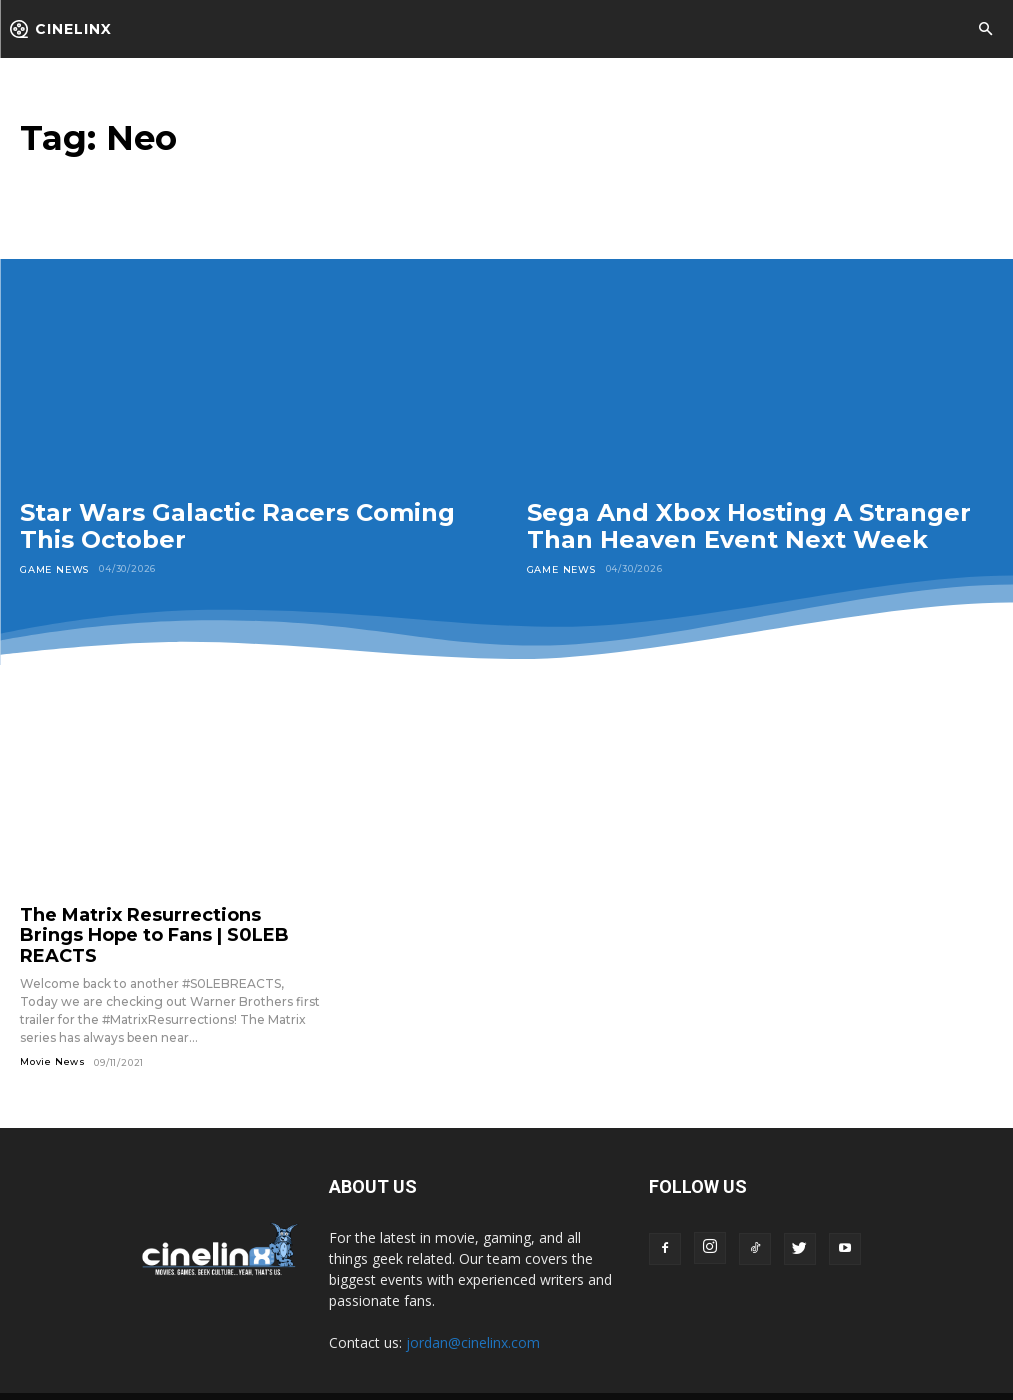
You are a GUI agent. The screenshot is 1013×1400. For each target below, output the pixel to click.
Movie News (53, 1033)
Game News (53, 568)
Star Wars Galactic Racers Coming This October (237, 526)
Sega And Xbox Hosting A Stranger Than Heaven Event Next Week (749, 526)
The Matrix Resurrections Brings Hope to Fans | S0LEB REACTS (150, 921)
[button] (985, 30)
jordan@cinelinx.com (473, 1313)
